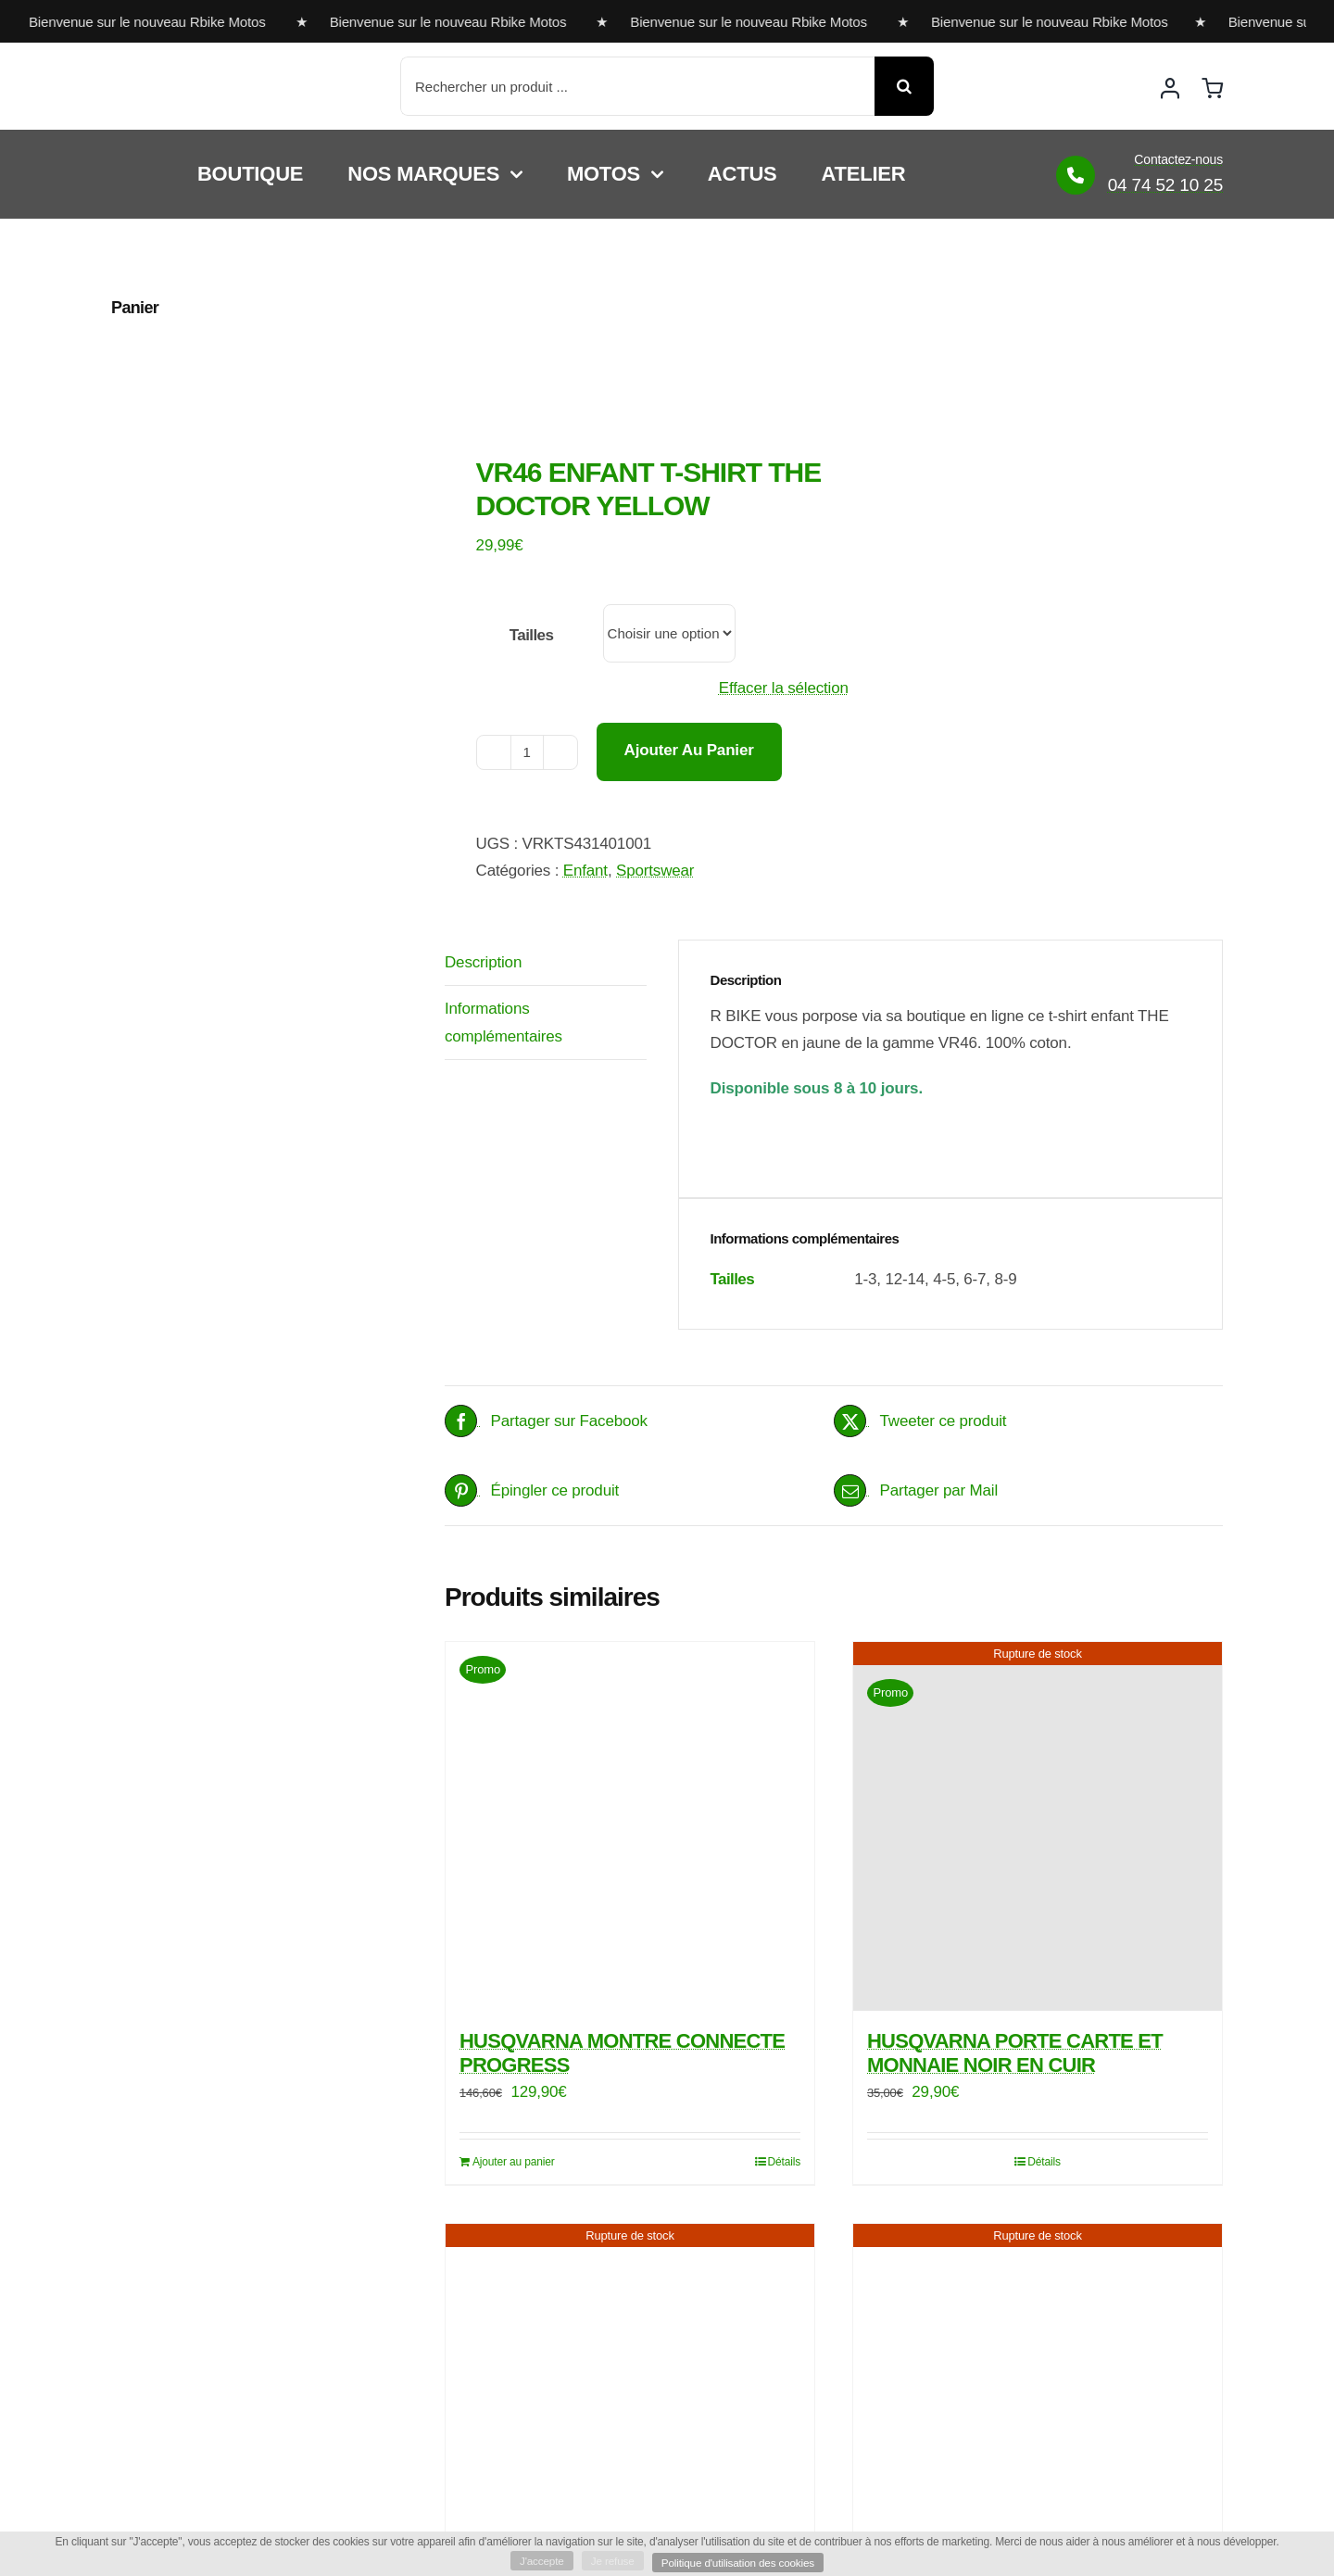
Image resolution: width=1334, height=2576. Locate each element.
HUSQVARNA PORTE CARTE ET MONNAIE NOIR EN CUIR (1015, 2053)
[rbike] (199, 72)
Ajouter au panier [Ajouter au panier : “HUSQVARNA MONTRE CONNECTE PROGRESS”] (513, 2161)
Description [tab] (483, 962)
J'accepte (538, 2560)
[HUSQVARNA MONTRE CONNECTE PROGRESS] (630, 1826)
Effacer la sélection (784, 688)
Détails (784, 2161)
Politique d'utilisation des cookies (739, 2562)
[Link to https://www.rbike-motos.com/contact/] (1075, 175)
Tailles (532, 635)
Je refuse (611, 2560)
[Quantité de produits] (527, 752)
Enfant (585, 870)
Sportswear (655, 870)
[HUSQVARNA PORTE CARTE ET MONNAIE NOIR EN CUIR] (1037, 1826)
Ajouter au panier (689, 750)
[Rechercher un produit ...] (637, 86)
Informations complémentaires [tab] (503, 1022)
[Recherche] (904, 86)
